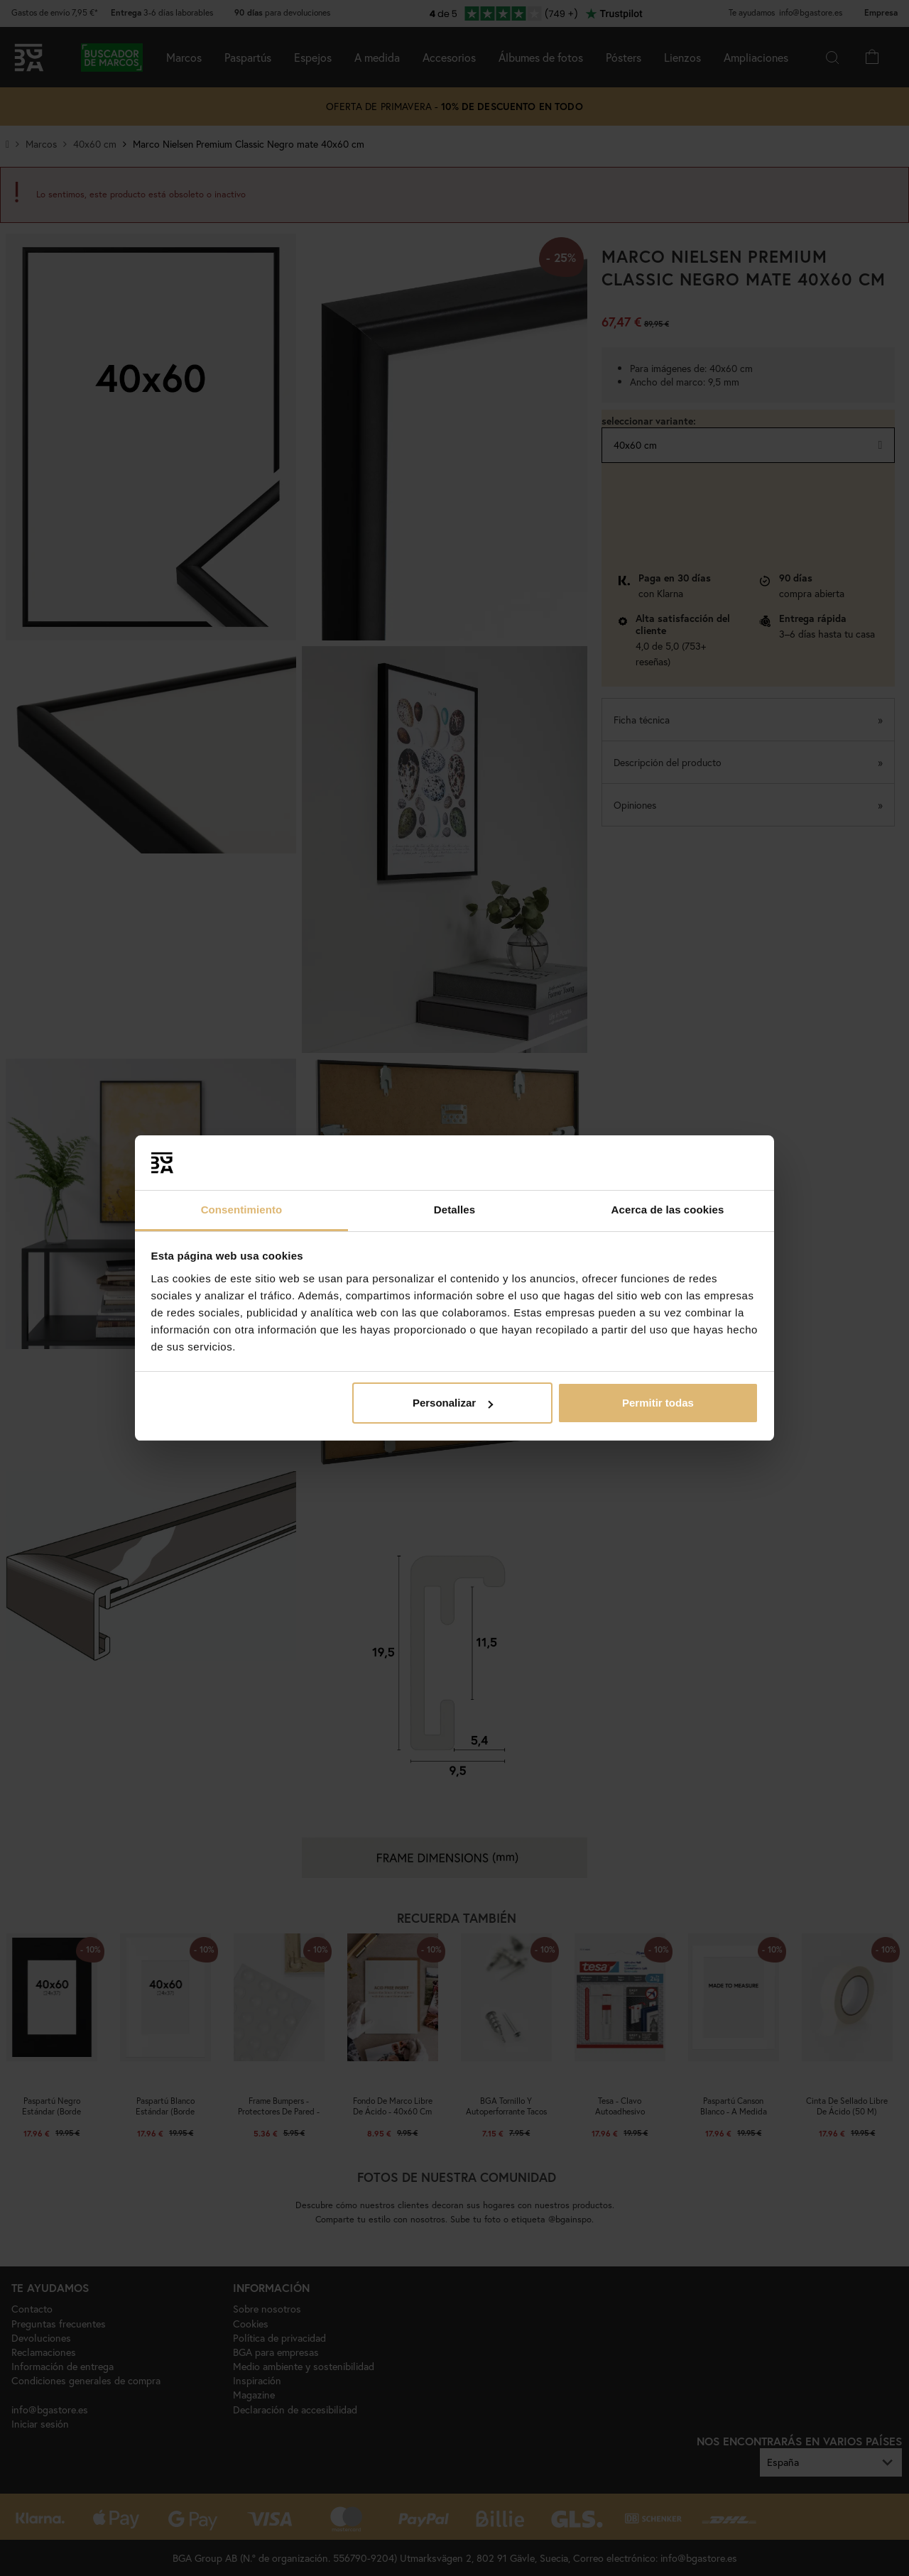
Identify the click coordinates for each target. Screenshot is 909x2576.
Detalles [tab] (454, 1210)
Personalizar (453, 1403)
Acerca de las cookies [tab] (667, 1210)
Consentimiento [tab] (242, 1210)
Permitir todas (658, 1403)
